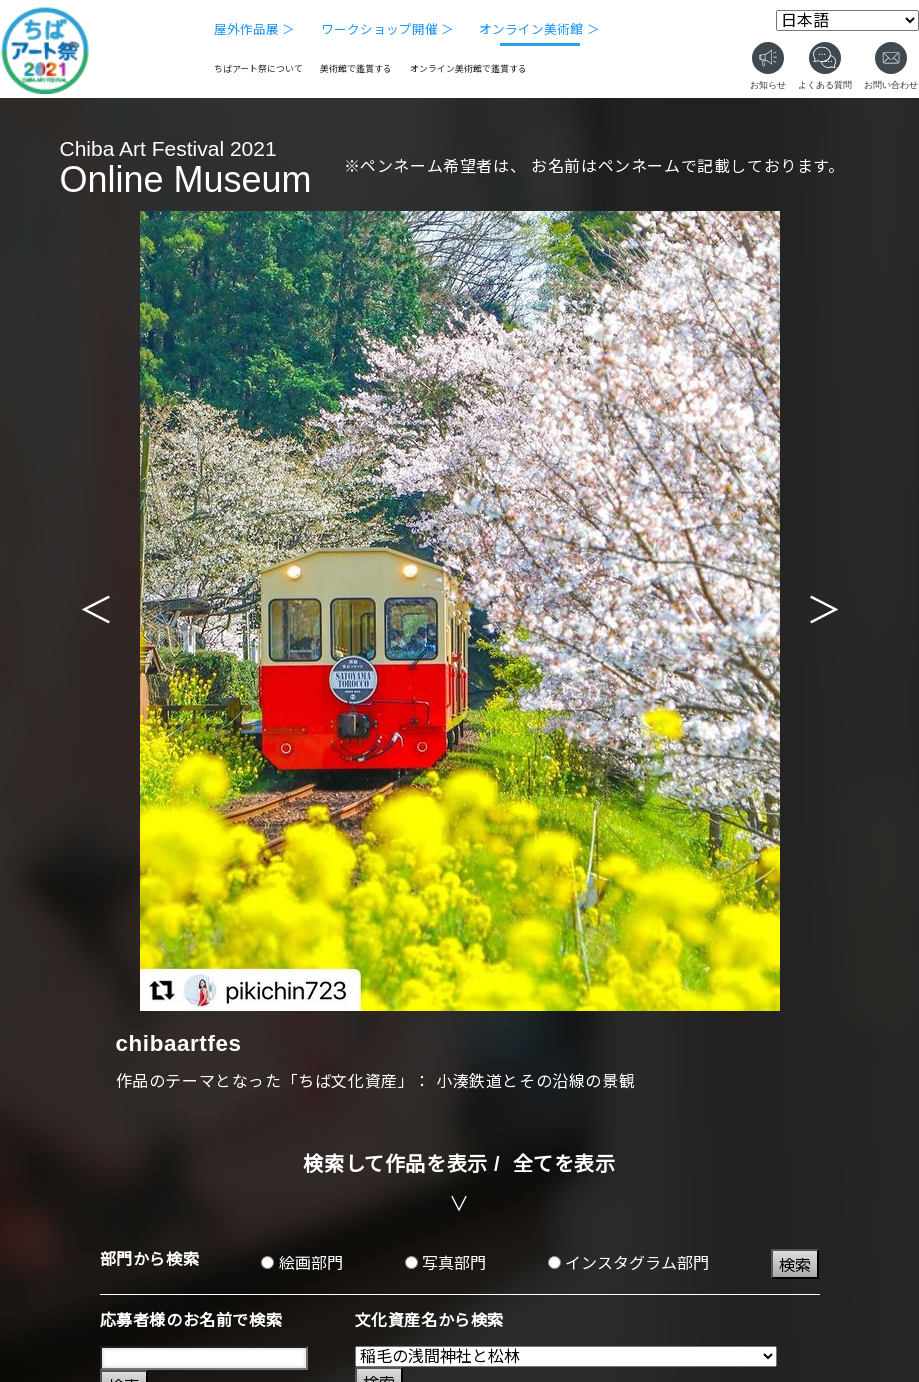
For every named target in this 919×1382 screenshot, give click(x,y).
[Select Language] (847, 20)
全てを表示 (564, 1164)
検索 (795, 1265)
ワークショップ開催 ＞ (388, 30)
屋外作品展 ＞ (255, 30)
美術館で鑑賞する (356, 69)
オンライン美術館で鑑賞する (468, 69)
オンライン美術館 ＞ (539, 30)
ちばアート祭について (258, 69)
